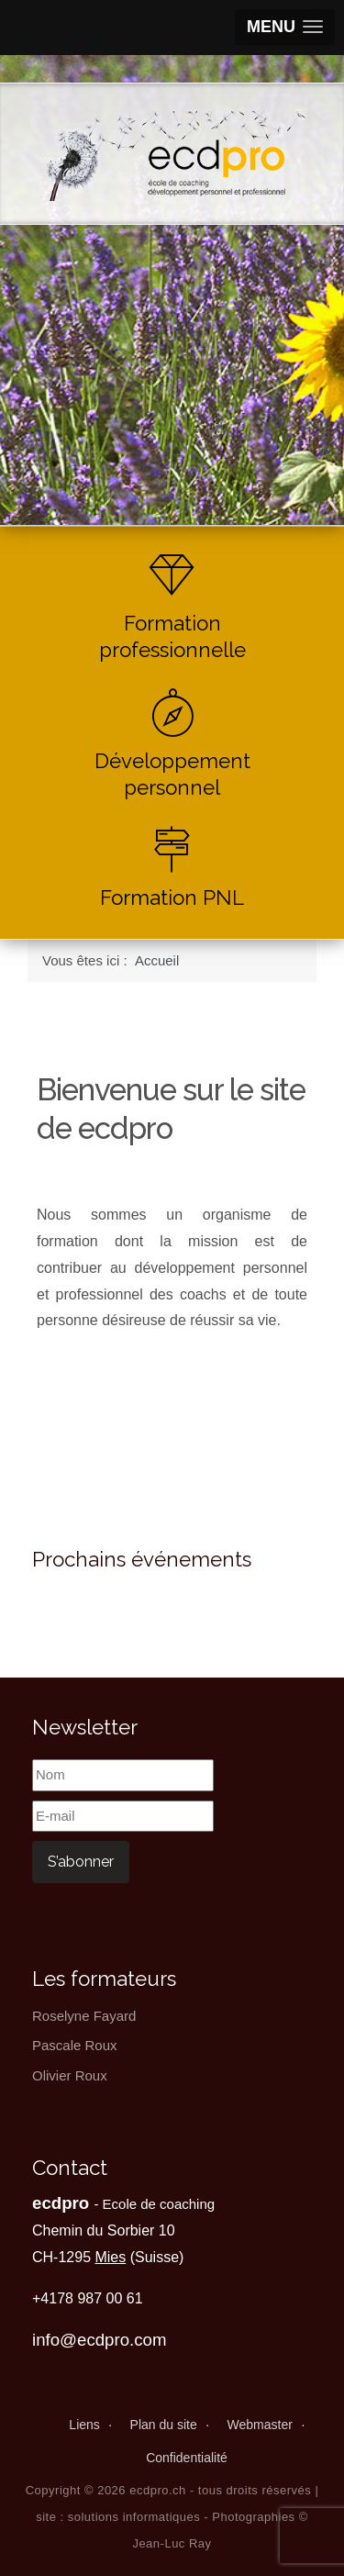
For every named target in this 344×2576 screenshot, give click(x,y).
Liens (84, 2424)
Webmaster (260, 2424)
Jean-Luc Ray (171, 2543)
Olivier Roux (69, 2075)
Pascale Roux (74, 2045)
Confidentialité (186, 2457)
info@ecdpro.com (99, 2339)
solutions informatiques (134, 2517)
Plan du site (163, 2424)
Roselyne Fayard (84, 2016)
